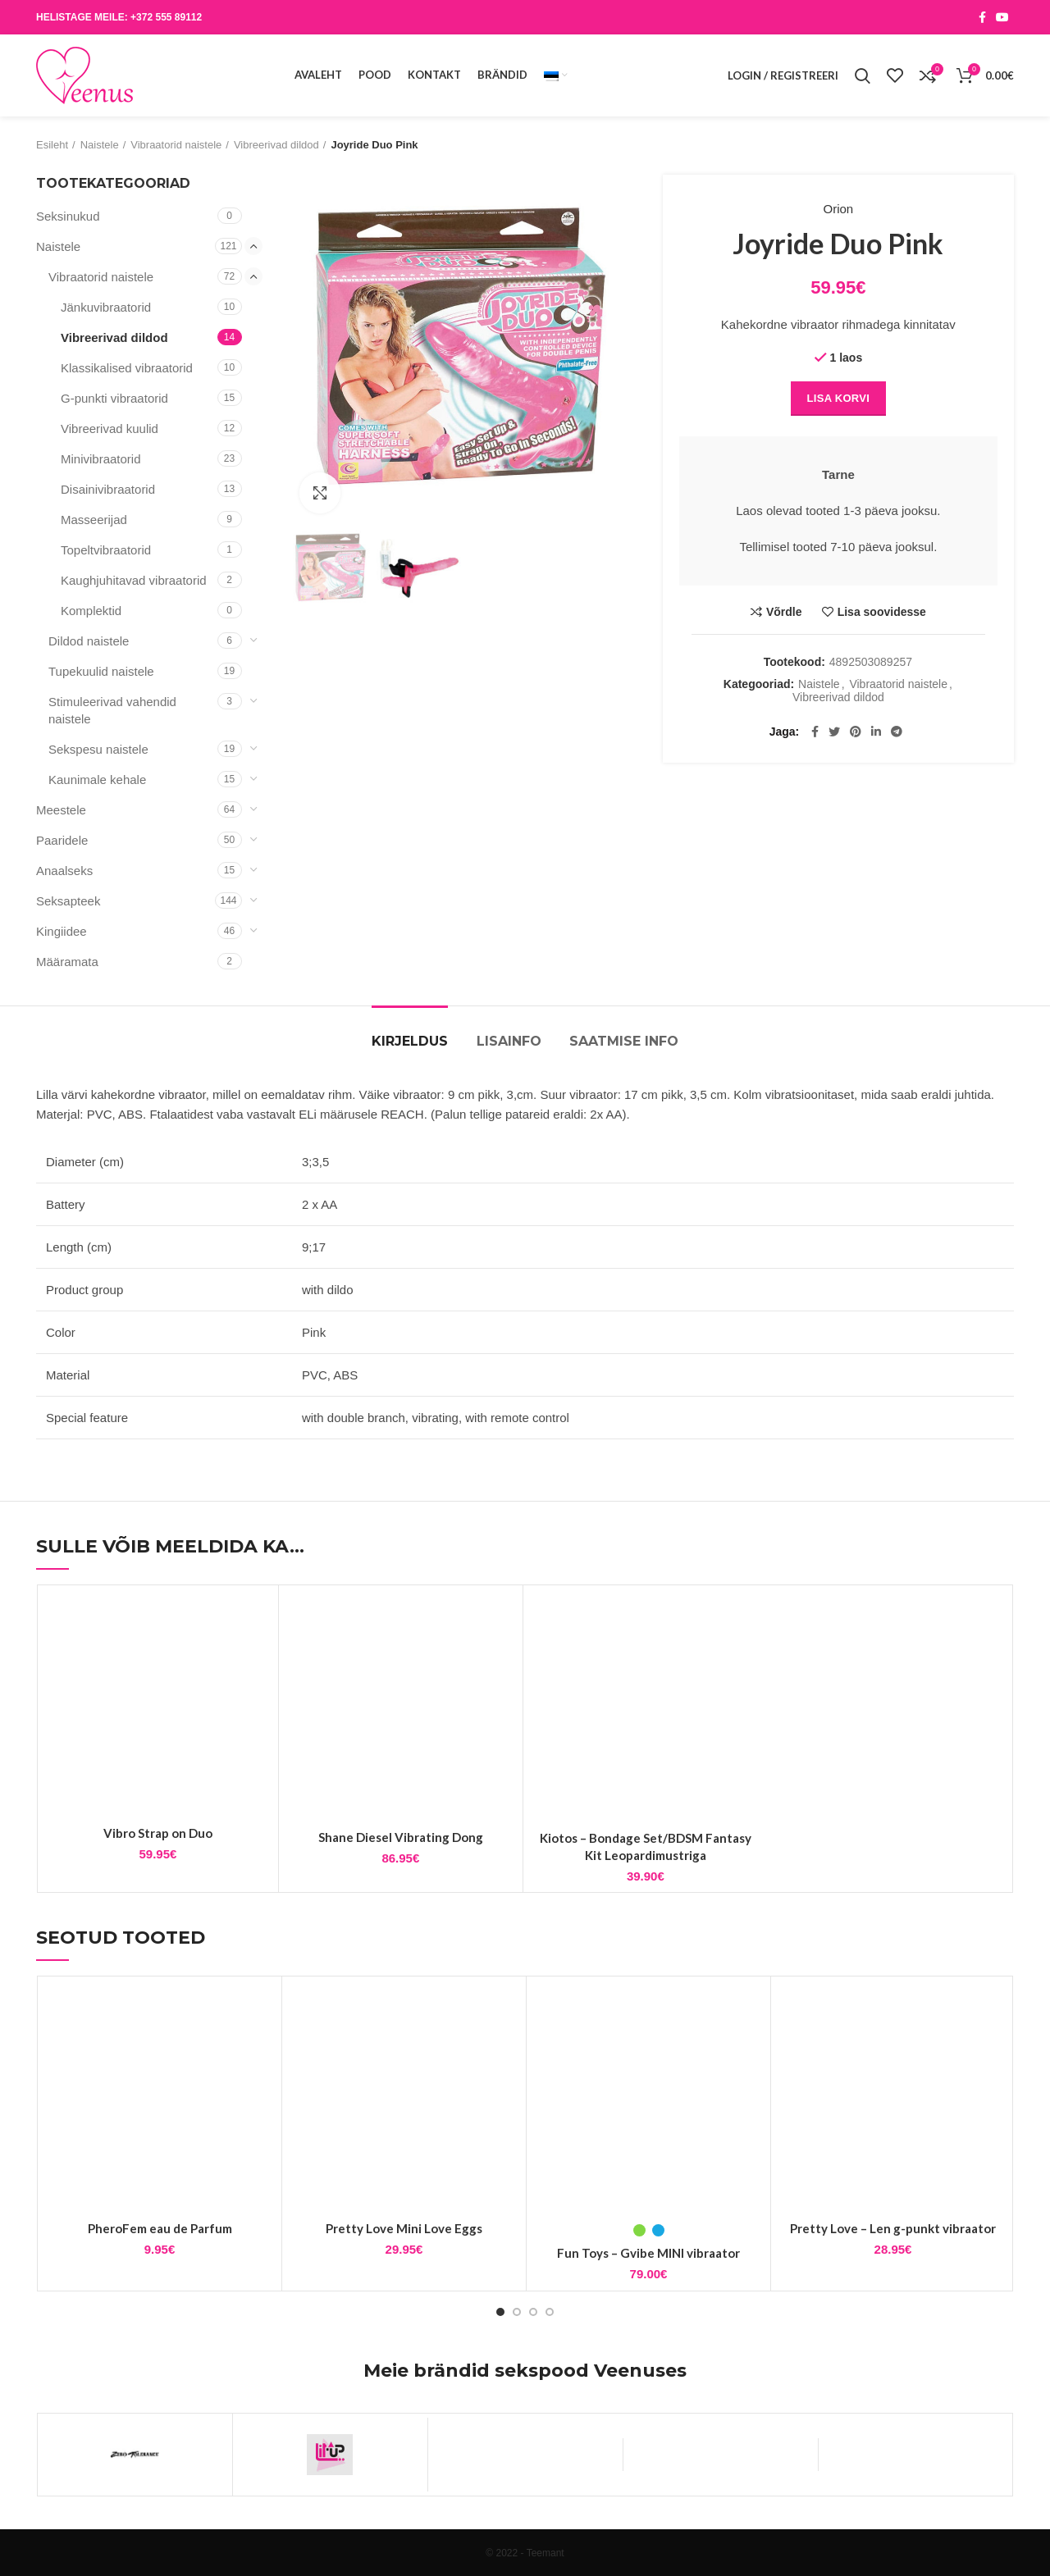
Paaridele (62, 840)
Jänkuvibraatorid (106, 307)
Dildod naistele (88, 641)
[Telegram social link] (896, 731)
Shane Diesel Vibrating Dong (400, 1837)
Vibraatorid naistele (175, 145)
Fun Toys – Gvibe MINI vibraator (648, 2252)
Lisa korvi (838, 398)
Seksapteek (68, 901)
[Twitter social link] (834, 731)
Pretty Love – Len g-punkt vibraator (893, 2228)
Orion (839, 209)
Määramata (67, 962)
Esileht (52, 145)
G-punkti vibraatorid (114, 398)
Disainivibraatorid (108, 489)
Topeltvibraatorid (106, 550)
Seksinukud (68, 216)
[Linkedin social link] (876, 731)
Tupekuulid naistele (101, 671)
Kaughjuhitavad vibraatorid (134, 580)
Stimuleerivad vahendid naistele (112, 710)
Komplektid (91, 611)
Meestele (61, 810)
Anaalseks (64, 871)
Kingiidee (61, 931)
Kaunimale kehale (97, 779)
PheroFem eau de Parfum (160, 2228)
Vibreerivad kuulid (109, 428)
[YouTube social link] (1002, 17)
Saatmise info (623, 1041)
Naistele (99, 145)
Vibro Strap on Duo (157, 1833)
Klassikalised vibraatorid (127, 368)
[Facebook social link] (982, 17)
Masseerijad (94, 520)
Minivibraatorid (101, 459)
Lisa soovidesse (882, 612)
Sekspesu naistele (98, 749)
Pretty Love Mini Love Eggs (404, 2228)
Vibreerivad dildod (276, 145)
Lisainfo (509, 1041)
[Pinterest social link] (855, 731)
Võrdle (784, 612)
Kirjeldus (410, 1041)
